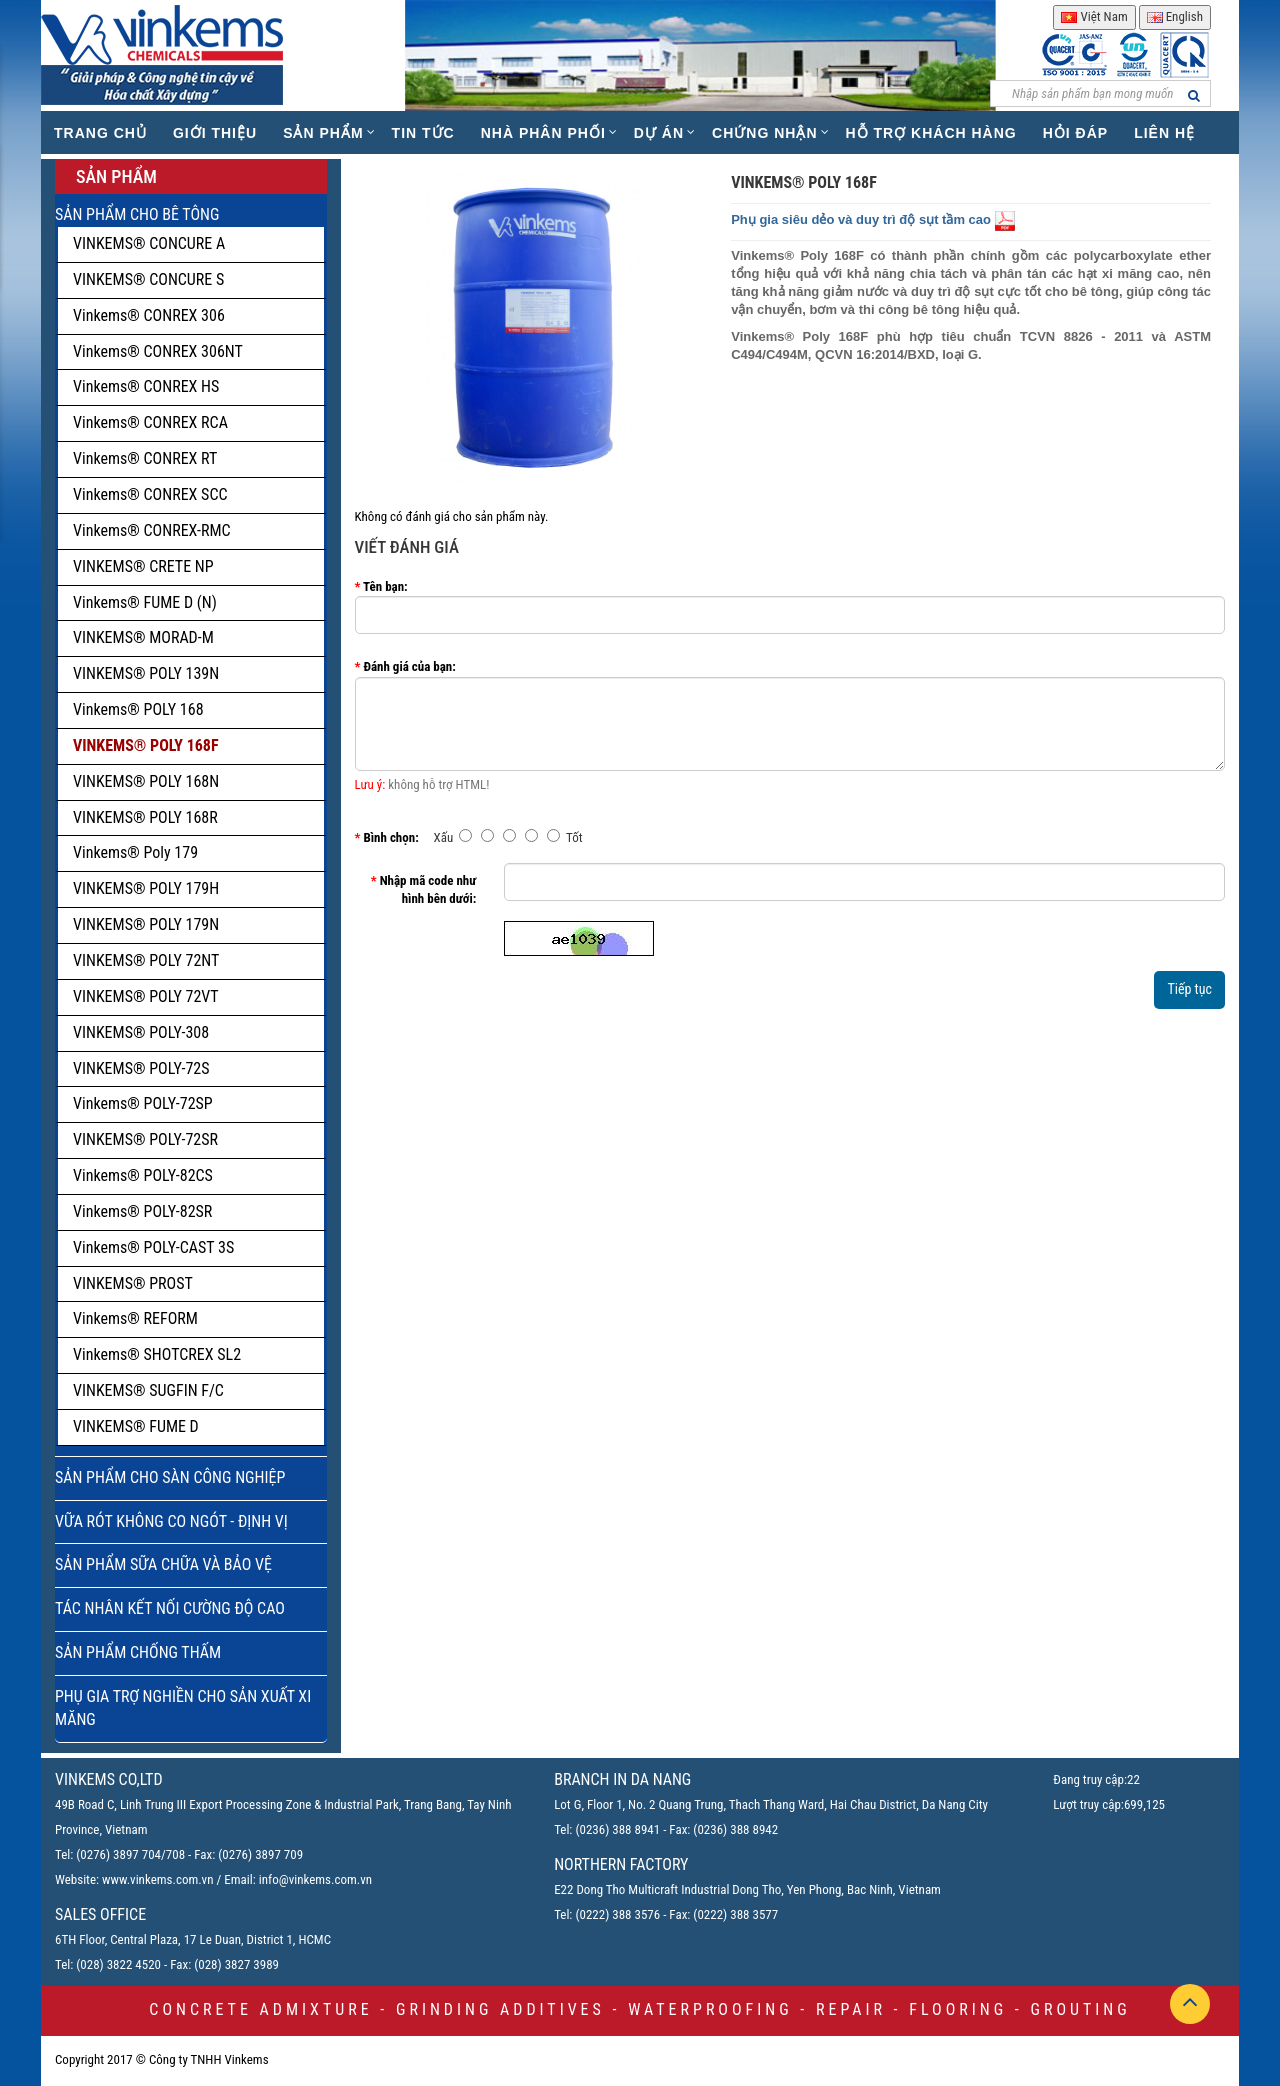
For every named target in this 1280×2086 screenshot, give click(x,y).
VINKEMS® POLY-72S (141, 1068)
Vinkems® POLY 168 (138, 709)
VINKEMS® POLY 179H (146, 888)
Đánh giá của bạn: (409, 666)
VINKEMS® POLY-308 (141, 1032)
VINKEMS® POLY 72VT (146, 996)
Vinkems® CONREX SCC (150, 494)
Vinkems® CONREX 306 (149, 315)
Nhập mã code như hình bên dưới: (428, 890)
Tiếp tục (1189, 989)
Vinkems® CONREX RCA (150, 422)
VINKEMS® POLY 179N (146, 924)
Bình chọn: (390, 837)
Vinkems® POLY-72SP (143, 1103)
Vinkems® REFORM (135, 1318)
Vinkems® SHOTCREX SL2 (157, 1354)
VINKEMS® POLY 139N (146, 673)
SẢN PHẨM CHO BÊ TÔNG (137, 214)
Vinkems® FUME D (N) (145, 602)
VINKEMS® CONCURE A (149, 243)
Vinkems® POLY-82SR (142, 1211)
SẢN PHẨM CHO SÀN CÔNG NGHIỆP (170, 1477)
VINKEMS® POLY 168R (145, 817)
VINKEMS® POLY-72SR (145, 1139)
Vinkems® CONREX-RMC (152, 530)
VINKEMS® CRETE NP (143, 566)
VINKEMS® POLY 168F (146, 745)
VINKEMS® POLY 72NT (146, 960)
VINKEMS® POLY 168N (146, 781)
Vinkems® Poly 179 (135, 852)
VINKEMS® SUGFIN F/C (148, 1390)
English (1175, 16)
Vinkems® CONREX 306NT (158, 351)
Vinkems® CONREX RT (145, 458)
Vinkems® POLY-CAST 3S (153, 1247)
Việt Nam (1094, 16)
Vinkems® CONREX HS (146, 386)
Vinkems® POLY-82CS (143, 1175)
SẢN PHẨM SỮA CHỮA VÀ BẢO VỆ (163, 1564)
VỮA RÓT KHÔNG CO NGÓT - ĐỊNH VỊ (171, 1521)
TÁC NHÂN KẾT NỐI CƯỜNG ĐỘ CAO (170, 1608)
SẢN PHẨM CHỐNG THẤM (138, 1652)
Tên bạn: (385, 586)
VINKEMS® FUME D (136, 1426)
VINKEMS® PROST (133, 1283)
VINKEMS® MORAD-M (143, 637)
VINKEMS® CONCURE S (148, 279)
